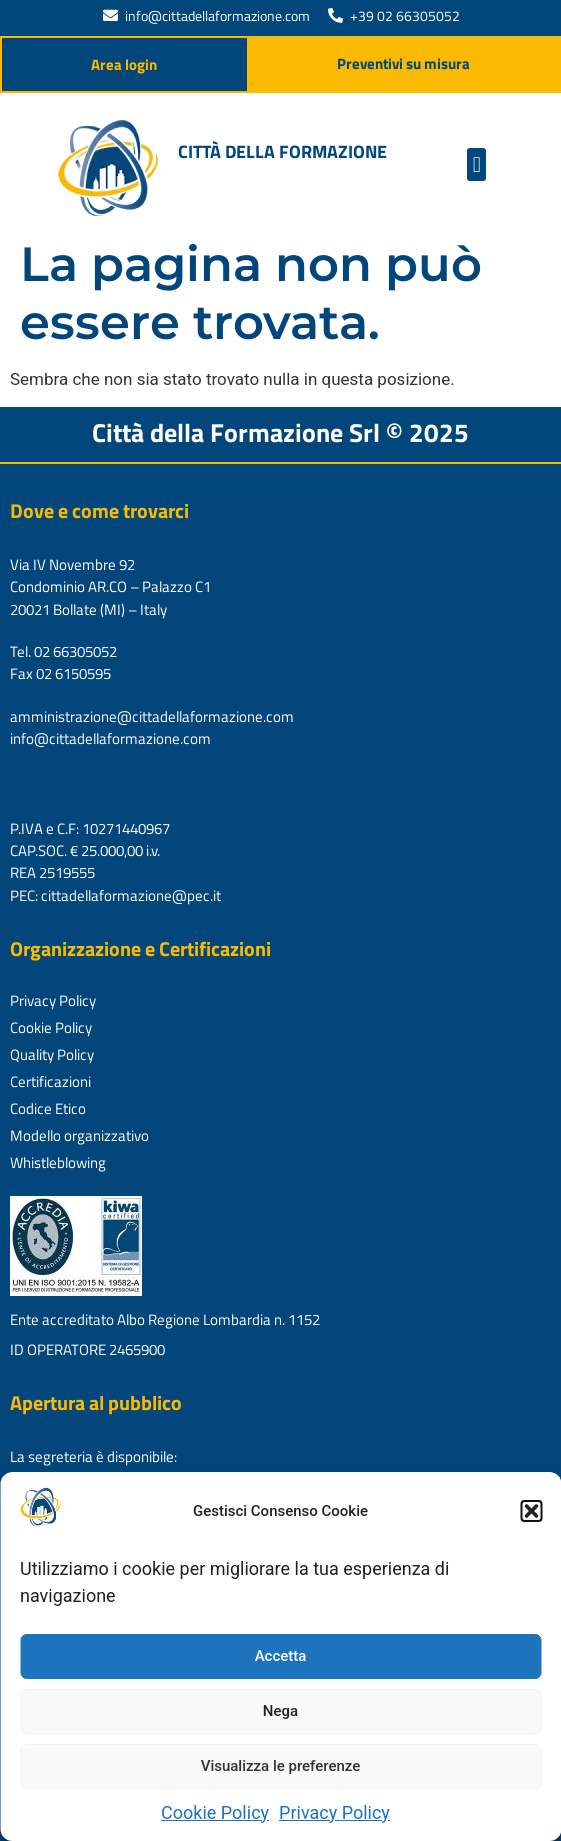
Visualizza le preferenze (281, 1766)
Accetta (281, 1656)
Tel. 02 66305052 (63, 651)
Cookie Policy (215, 1812)
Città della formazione (282, 151)
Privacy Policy (334, 1812)
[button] (531, 1511)
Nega (280, 1711)
